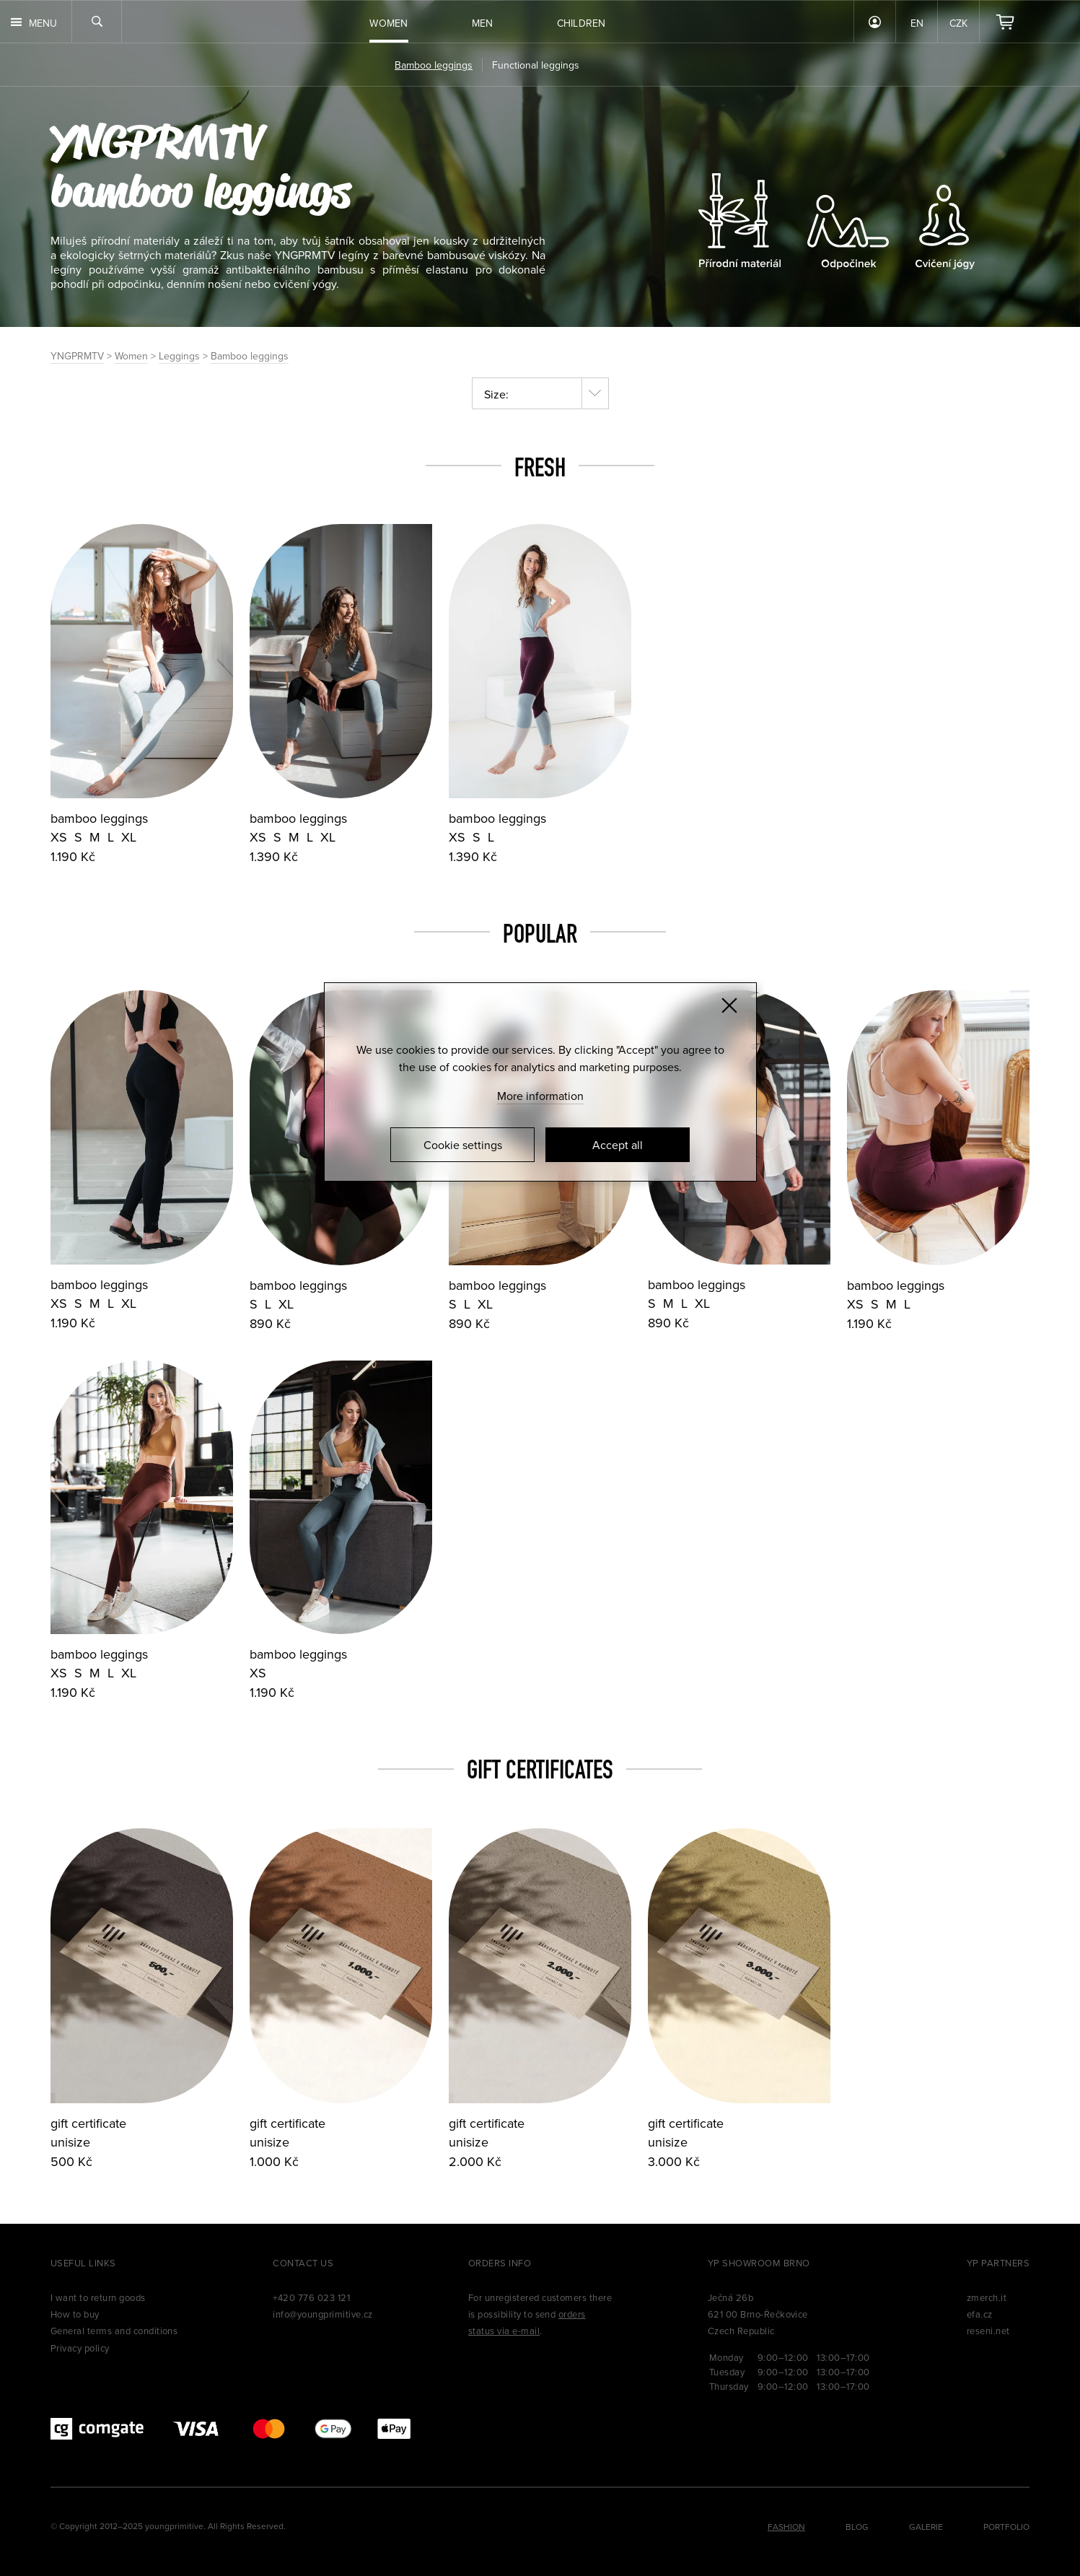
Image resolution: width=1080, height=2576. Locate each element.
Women (131, 356)
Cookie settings (462, 1145)
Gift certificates (540, 1769)
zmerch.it (986, 2297)
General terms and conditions (114, 2330)
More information (540, 1096)
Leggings (179, 356)
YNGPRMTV (157, 140)
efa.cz (980, 2314)
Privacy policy (80, 2347)
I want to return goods (98, 2297)
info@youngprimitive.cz (323, 2314)
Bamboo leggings (250, 356)
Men (482, 23)
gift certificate (88, 2123)
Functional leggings (535, 65)
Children (581, 23)
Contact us (303, 2262)
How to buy (75, 2314)
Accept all (617, 1145)
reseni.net (988, 2330)
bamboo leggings (99, 818)
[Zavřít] (729, 1005)
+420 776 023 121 (311, 2297)
